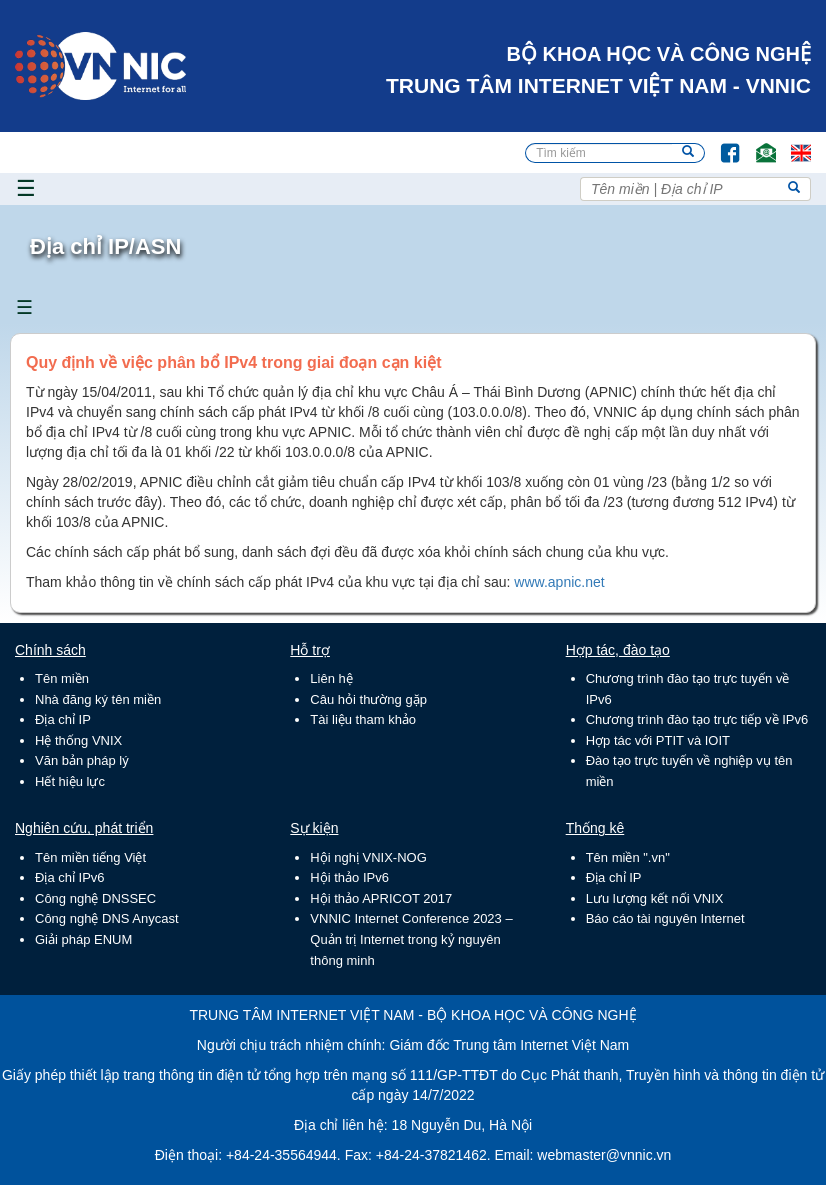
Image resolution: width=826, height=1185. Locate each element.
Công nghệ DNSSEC (95, 898)
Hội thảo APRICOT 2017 (381, 898)
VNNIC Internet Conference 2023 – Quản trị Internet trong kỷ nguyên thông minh (411, 939)
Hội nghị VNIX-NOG (368, 857)
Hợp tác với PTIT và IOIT (658, 740)
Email (757, 143)
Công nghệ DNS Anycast (107, 918)
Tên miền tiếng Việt (90, 857)
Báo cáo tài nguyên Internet (665, 918)
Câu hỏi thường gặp (368, 699)
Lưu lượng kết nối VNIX (655, 898)
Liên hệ (331, 678)
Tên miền (62, 678)
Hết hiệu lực (70, 781)
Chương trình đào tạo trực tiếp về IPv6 (697, 719)
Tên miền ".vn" (628, 857)
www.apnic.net (559, 582)
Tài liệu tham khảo (363, 719)
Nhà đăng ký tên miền (98, 699)
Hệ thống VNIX (78, 740)
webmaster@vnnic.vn (604, 1155)
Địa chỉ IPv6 (70, 877)
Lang (792, 143)
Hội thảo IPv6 (349, 877)
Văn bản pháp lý (82, 760)
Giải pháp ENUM (83, 939)
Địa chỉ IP (63, 719)
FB (720, 143)
